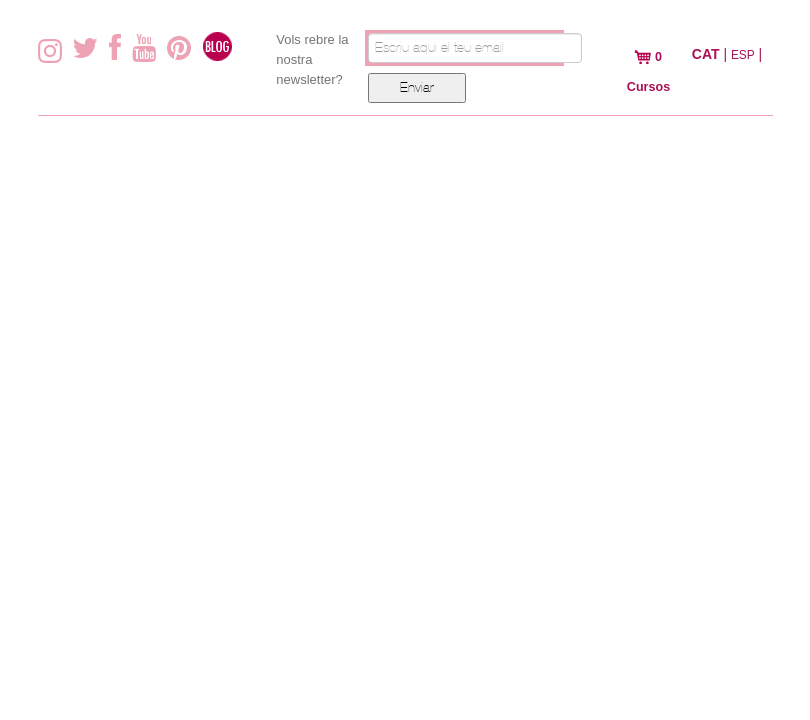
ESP (743, 55)
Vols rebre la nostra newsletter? (312, 59)
